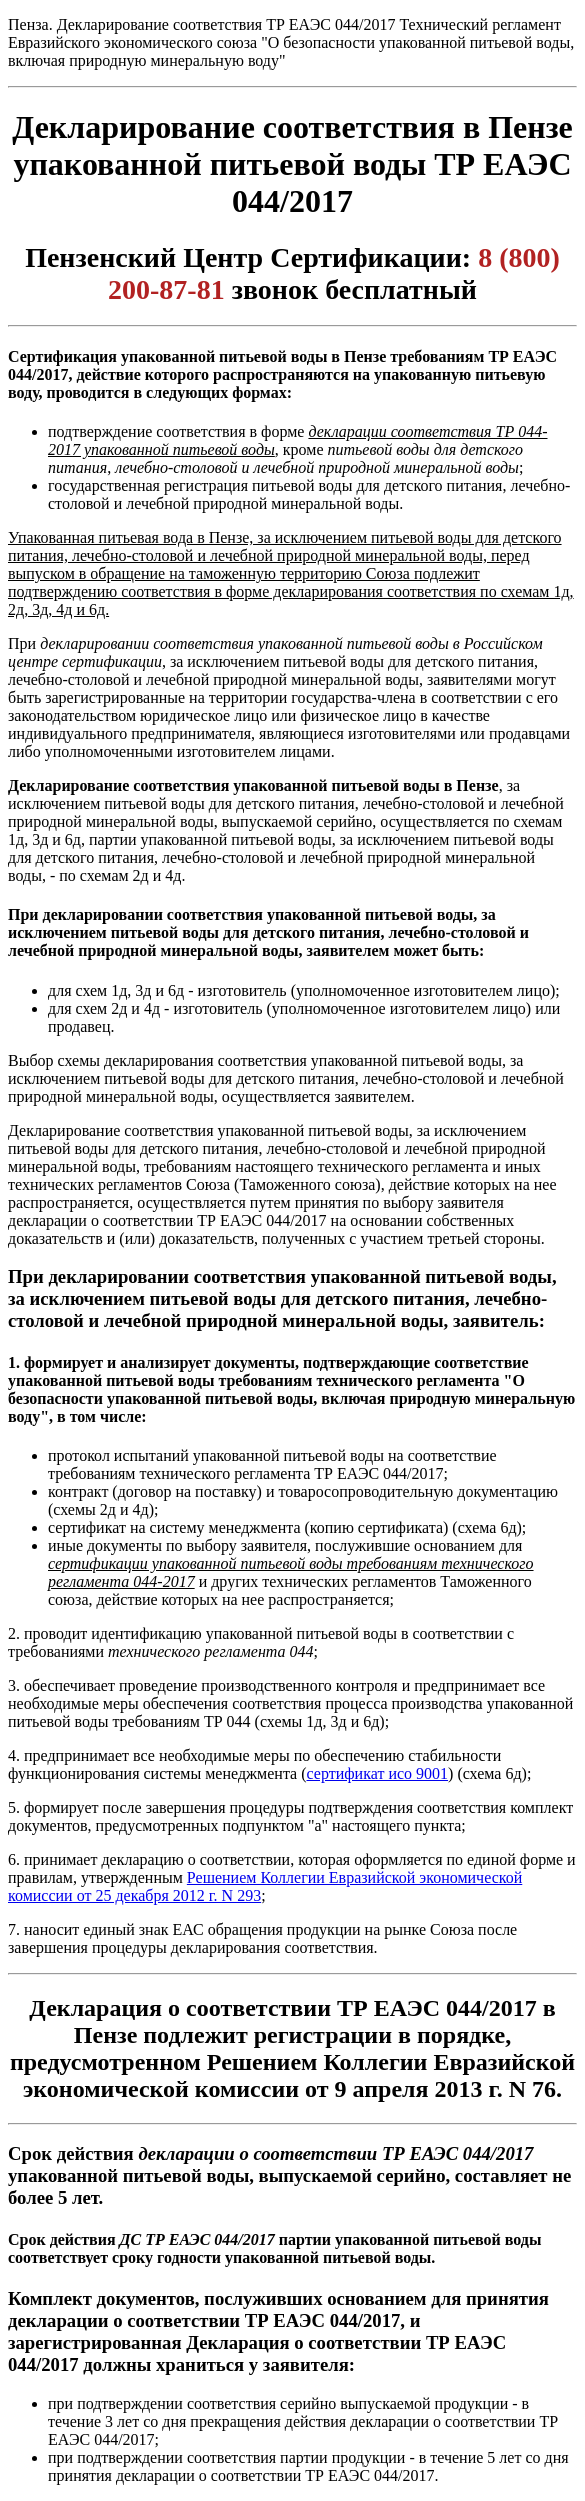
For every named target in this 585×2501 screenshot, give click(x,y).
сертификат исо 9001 (378, 1773)
